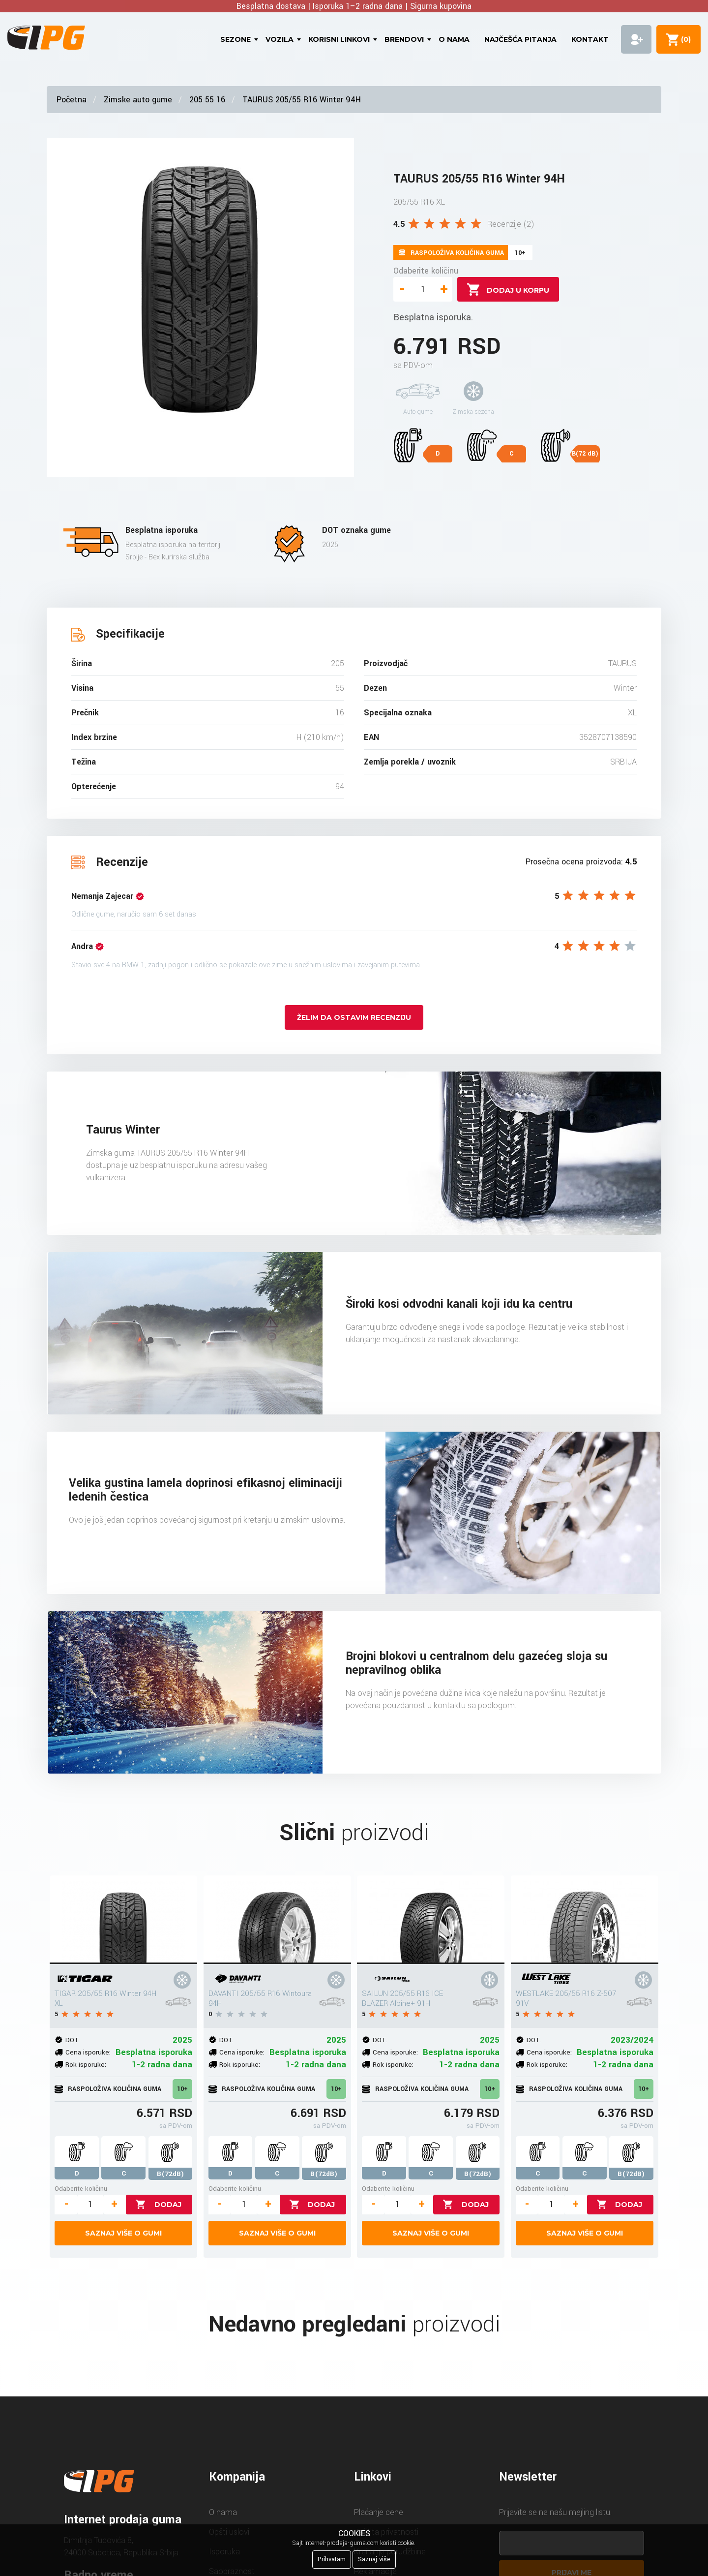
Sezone (235, 39)
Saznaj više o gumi (123, 2233)
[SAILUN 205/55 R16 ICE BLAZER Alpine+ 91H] (430, 1919)
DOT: (72, 2040)
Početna (72, 99)
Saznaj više (374, 2559)
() (684, 39)
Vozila (280, 39)
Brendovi (404, 39)
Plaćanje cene (378, 2512)
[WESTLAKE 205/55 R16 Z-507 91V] (584, 1919)
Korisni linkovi (339, 39)
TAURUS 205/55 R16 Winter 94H (301, 99)
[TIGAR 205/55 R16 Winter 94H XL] (123, 1919)
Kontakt (590, 39)
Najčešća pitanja (520, 39)
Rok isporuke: (85, 2064)
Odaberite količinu (425, 270)
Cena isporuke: (88, 2052)
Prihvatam (332, 2559)
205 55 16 (207, 99)
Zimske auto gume (138, 99)
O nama (454, 39)
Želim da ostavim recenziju (354, 1017)
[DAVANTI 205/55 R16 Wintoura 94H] (277, 1919)
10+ (182, 2089)
